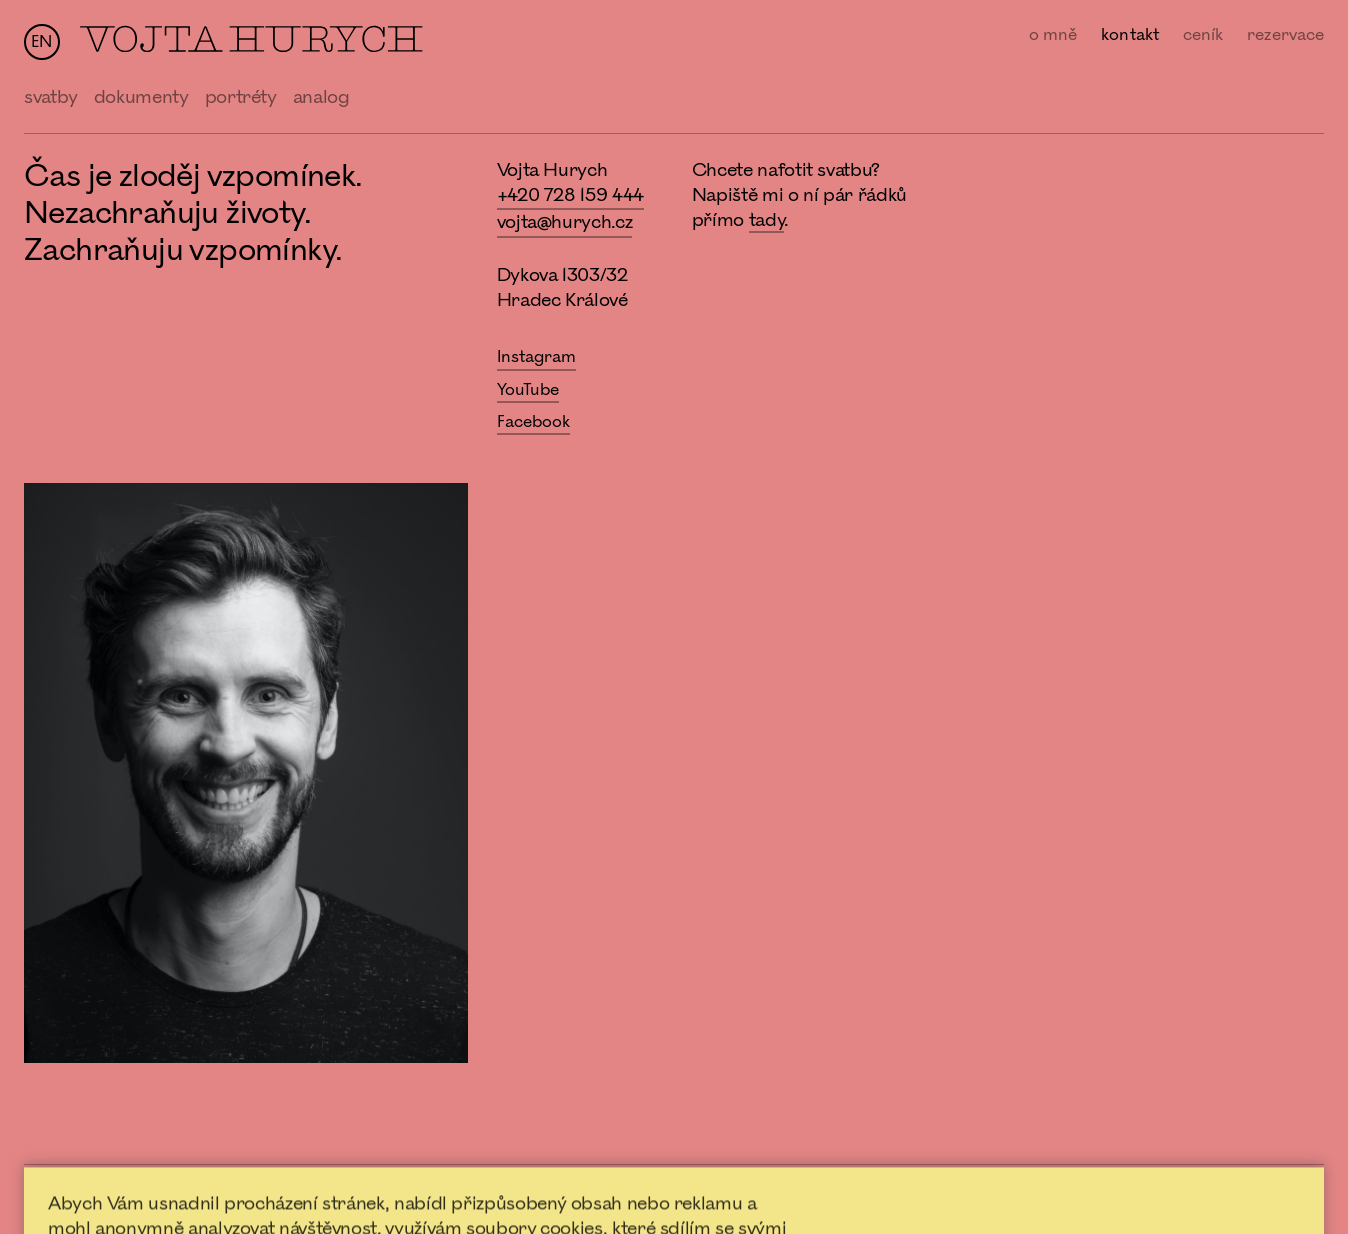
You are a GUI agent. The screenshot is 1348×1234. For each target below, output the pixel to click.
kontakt (1130, 35)
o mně (1053, 35)
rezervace (1285, 35)
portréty (241, 97)
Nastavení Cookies (906, 1196)
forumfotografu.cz (1272, 1197)
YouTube (528, 390)
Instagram (537, 357)
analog (321, 97)
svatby (51, 97)
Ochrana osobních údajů (748, 1196)
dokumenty (141, 97)
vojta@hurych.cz (565, 222)
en (41, 42)
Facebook (534, 422)
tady (767, 220)
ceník (1203, 35)
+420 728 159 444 (570, 195)
